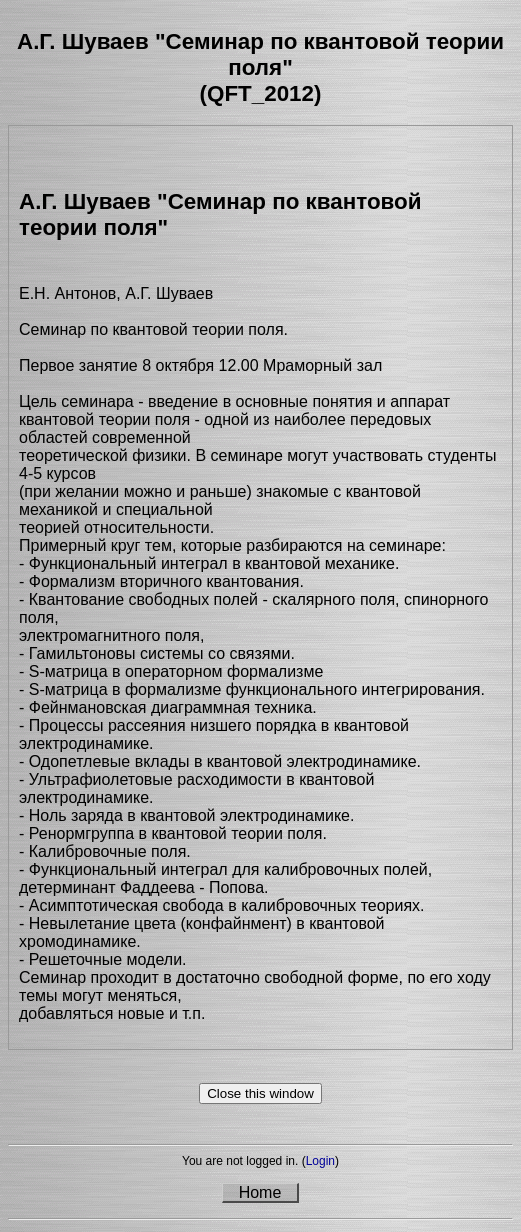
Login (320, 1161)
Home (260, 1192)
